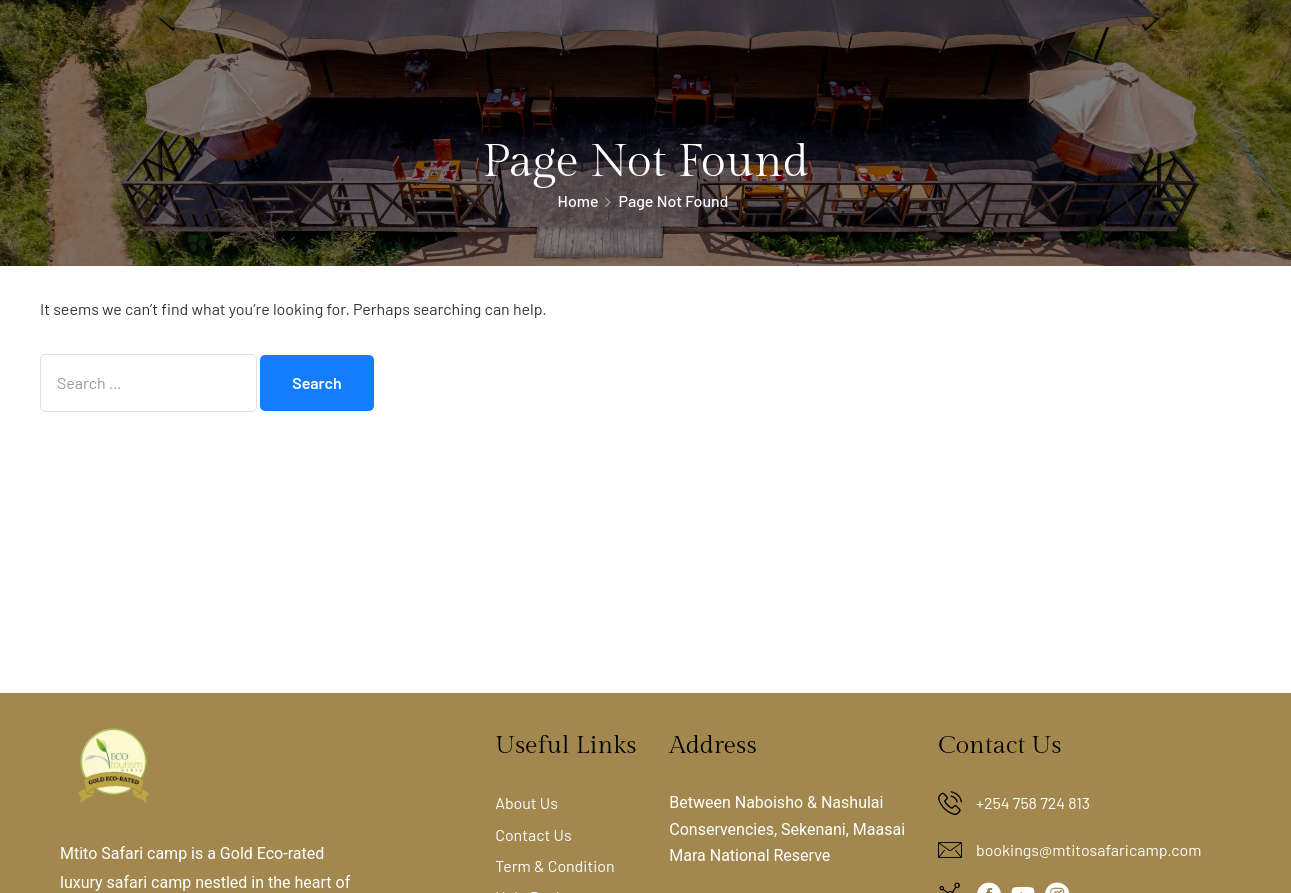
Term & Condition (555, 865)
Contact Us (533, 834)
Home (578, 200)
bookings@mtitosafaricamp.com (1088, 849)
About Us (526, 802)
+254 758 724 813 (1033, 802)
